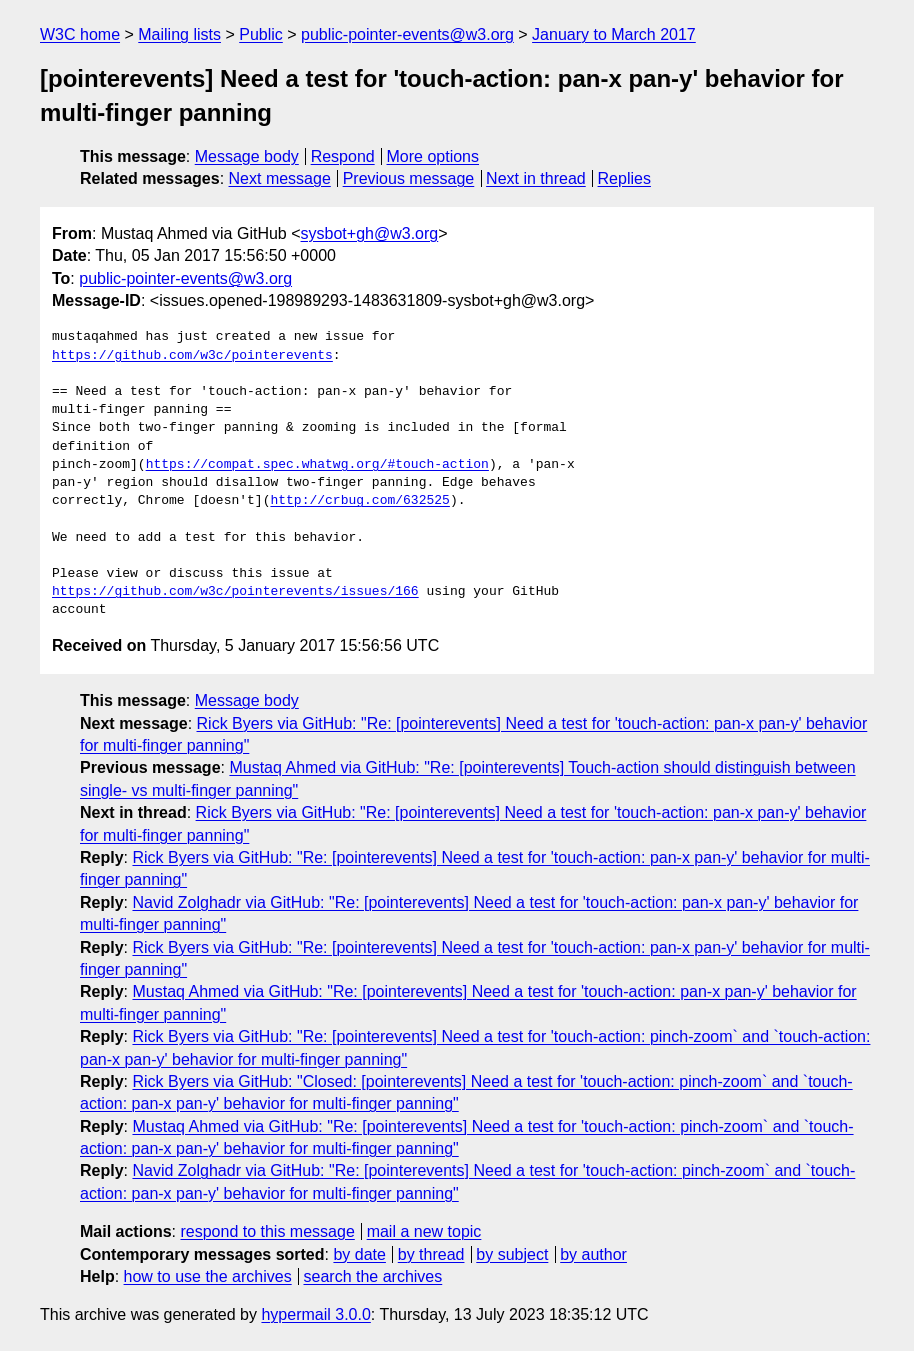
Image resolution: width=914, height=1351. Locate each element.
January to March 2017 (614, 34)
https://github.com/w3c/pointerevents (192, 356)
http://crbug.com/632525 (359, 501)
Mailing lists (179, 34)
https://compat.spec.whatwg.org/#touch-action (317, 465)
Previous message (409, 178)
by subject (512, 1254)
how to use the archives (208, 1276)
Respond (343, 156)
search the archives (373, 1276)
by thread (431, 1254)
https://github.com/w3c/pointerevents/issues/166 (235, 592)
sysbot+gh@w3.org (370, 233)
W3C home (80, 34)
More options (433, 156)
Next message (280, 178)
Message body (247, 156)
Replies (624, 178)
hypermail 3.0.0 (315, 1314)
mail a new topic (424, 1231)
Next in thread (536, 178)
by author (593, 1254)
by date (359, 1254)
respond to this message (267, 1231)
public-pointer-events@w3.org (407, 34)
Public (261, 34)
